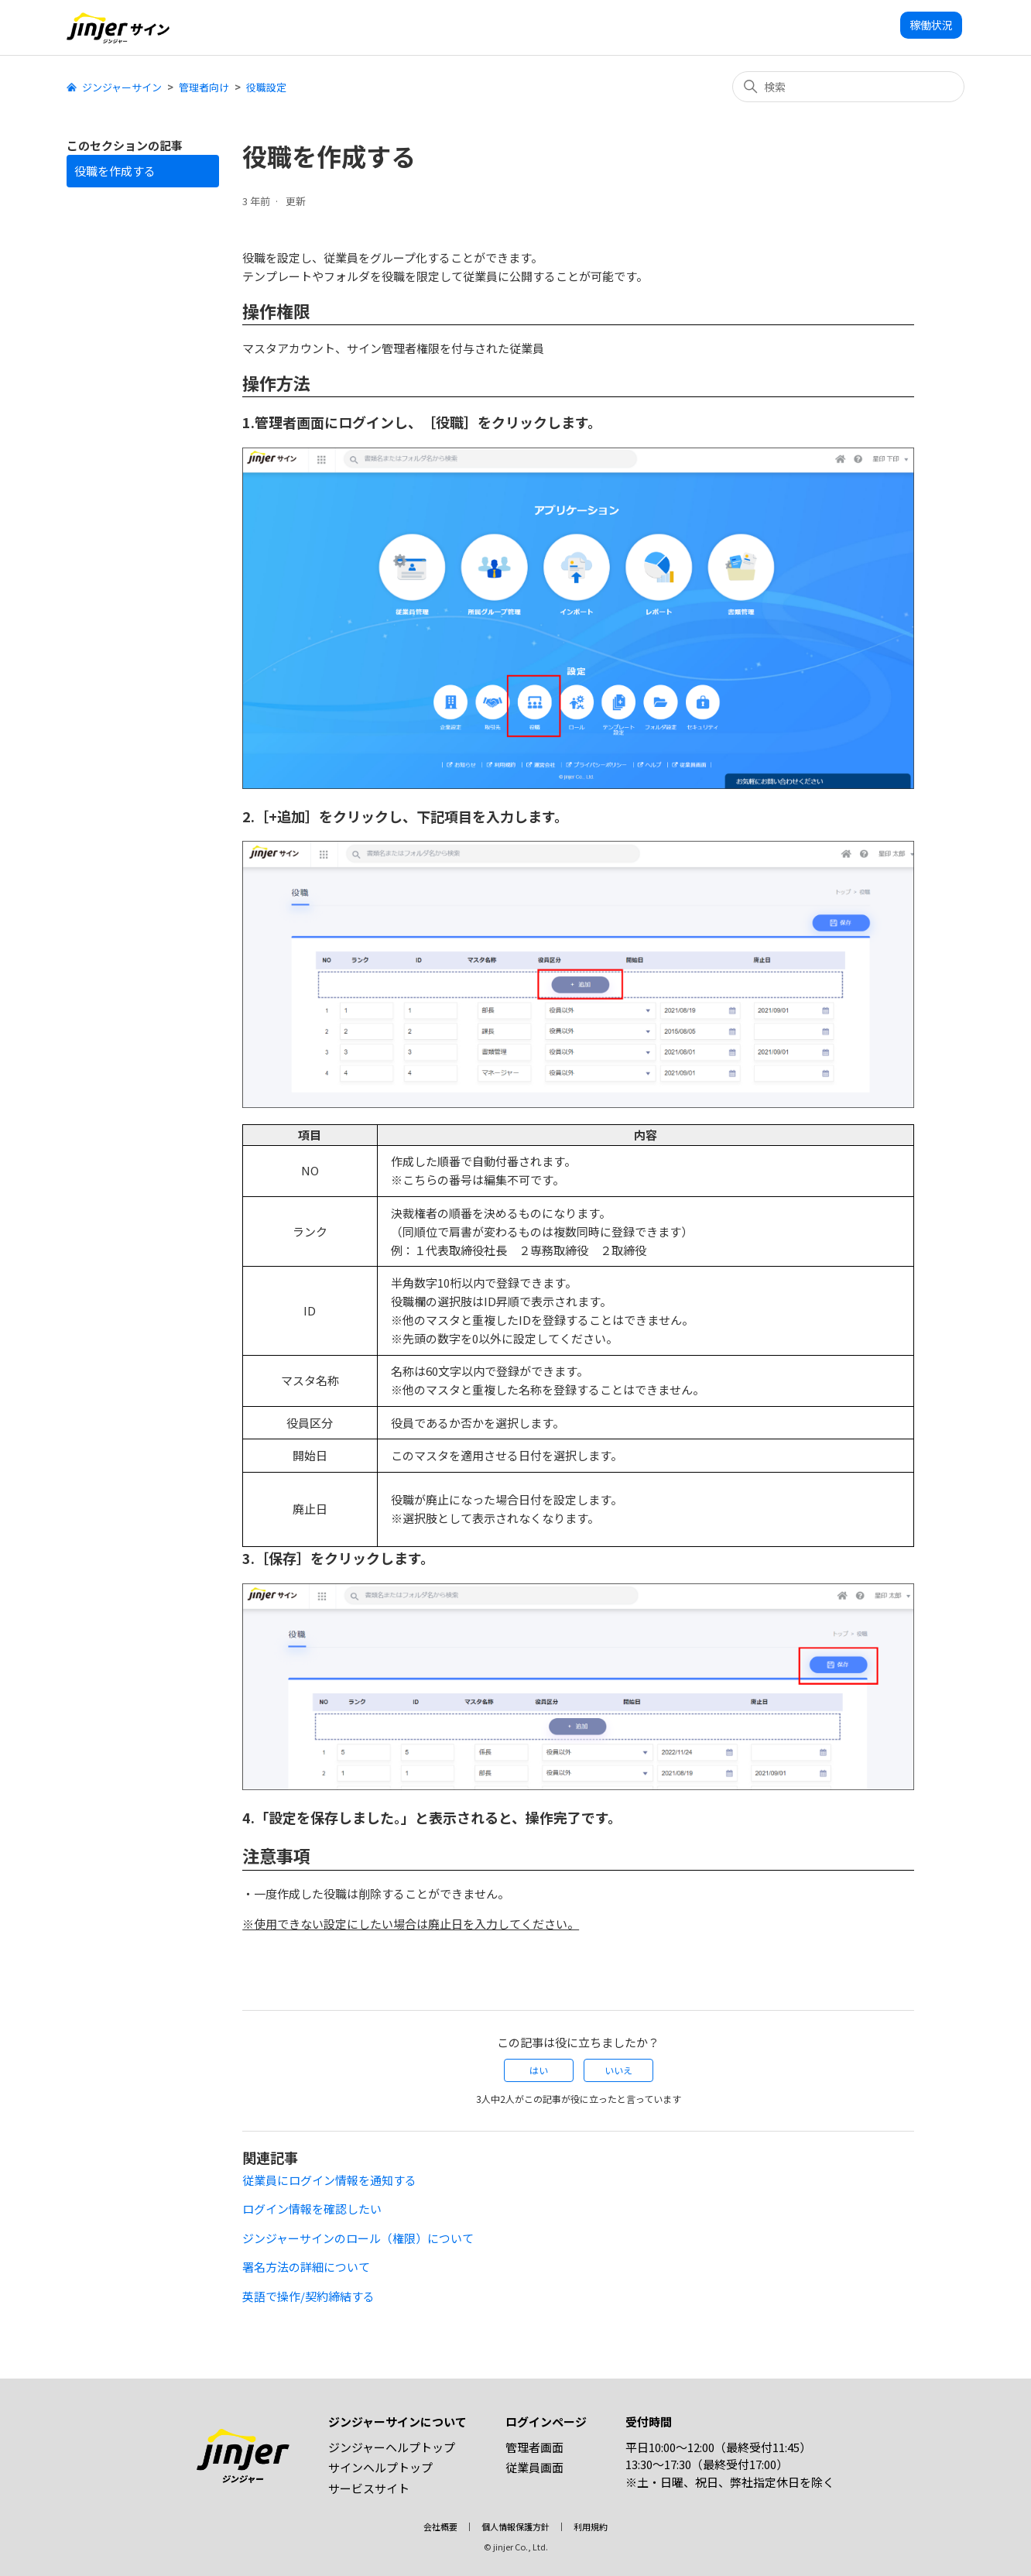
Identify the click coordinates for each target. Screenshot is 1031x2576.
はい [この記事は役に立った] (538, 2070)
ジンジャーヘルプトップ (391, 2447)
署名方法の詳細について (306, 2267)
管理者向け (204, 87)
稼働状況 (931, 25)
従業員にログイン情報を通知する (329, 2180)
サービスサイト (368, 2488)
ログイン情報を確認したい (312, 2208)
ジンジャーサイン (122, 87)
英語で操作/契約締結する (308, 2296)
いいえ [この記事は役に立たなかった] (618, 2070)
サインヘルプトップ (380, 2467)
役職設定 (266, 87)
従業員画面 (534, 2467)
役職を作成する (115, 171)
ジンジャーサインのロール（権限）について (358, 2238)
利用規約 (591, 2526)
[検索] (848, 86)
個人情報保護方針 (515, 2526)
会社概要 (440, 2526)
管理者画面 (534, 2447)
